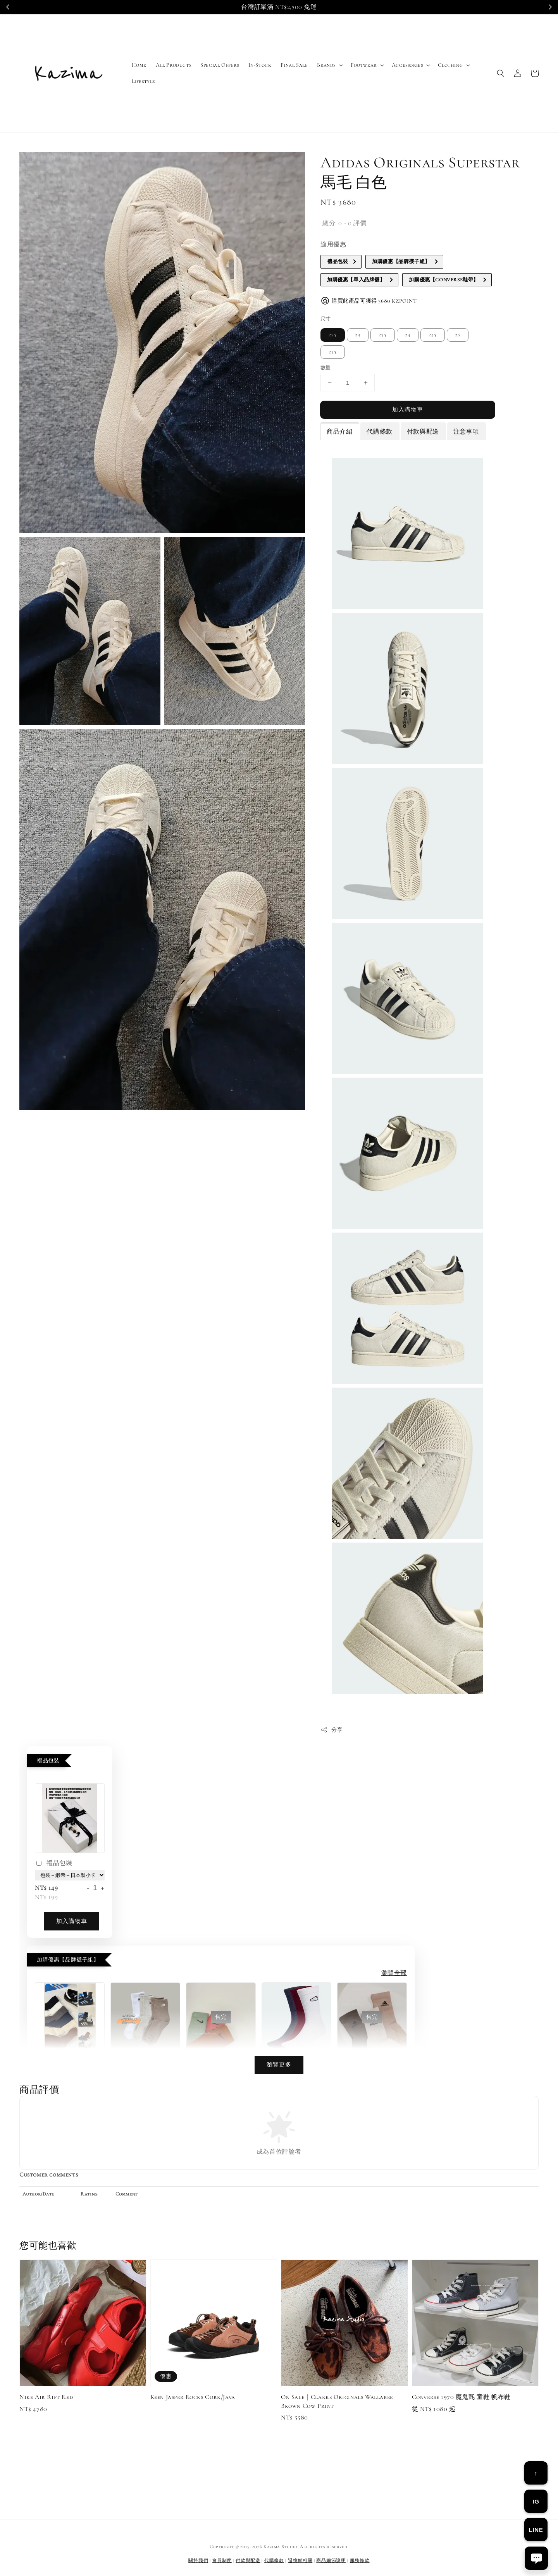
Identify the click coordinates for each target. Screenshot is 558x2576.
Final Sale (294, 65)
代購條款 (379, 432)
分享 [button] (331, 1729)
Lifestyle (143, 81)
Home (139, 65)
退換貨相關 (300, 2560)
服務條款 (360, 2560)
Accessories (407, 65)
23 (357, 335)
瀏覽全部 (394, 1973)
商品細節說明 (331, 2560)
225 (333, 335)
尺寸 (325, 319)
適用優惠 (333, 244)
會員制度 (222, 2560)
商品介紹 (339, 432)
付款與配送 (423, 432)
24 (407, 335)
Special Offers (219, 65)
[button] (500, 73)
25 (457, 335)
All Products (173, 65)
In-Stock (260, 65)
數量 (325, 368)
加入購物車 (407, 409)
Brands (326, 65)
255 (333, 352)
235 (383, 335)
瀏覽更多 (279, 2064)
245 (433, 335)
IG (535, 2501)
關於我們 (198, 2560)
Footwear (364, 65)
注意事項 (466, 432)
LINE (536, 2529)
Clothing (450, 65)
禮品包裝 (53, 1863)
